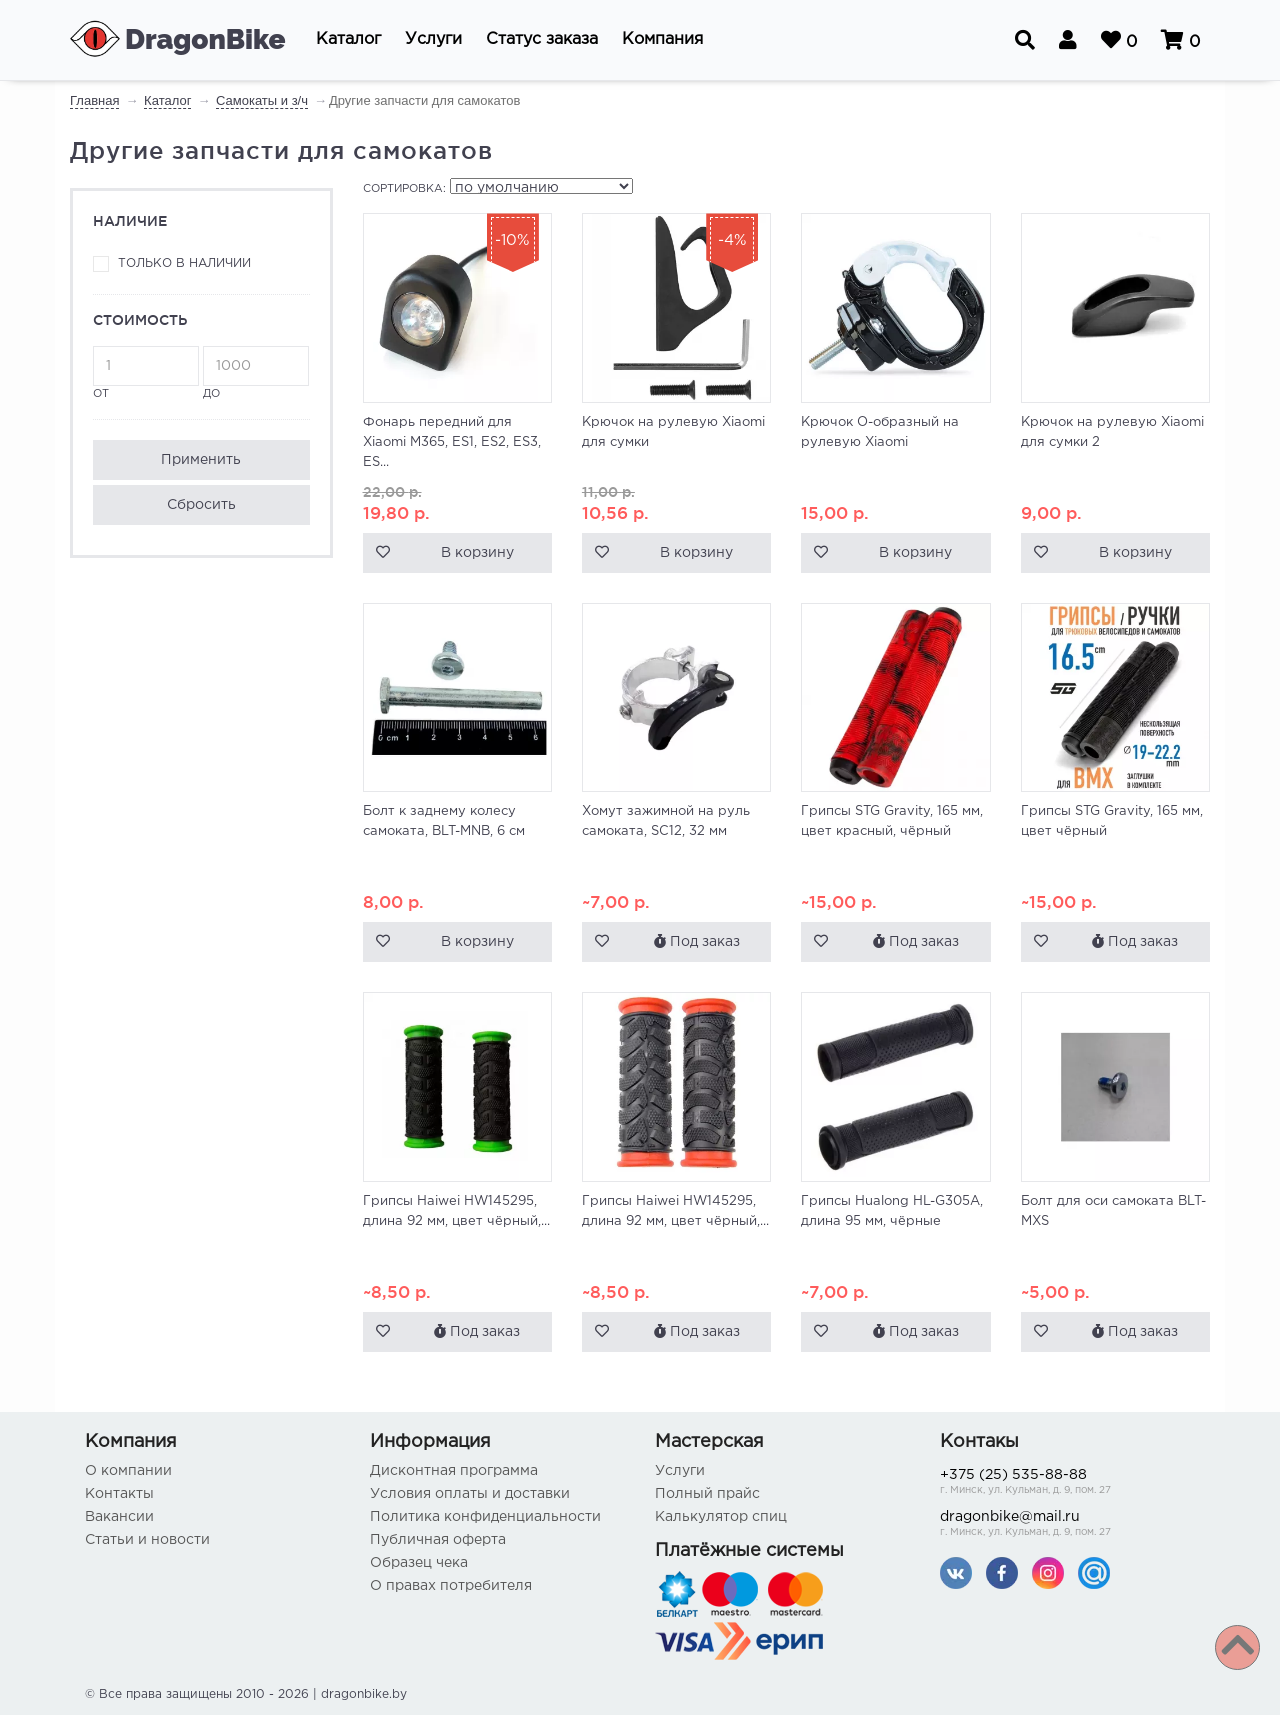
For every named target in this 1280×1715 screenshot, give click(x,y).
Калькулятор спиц (721, 1517)
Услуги (680, 1471)
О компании (128, 1471)
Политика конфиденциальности (485, 1517)
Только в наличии (184, 263)
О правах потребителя (451, 1586)
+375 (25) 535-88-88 (1067, 1483)
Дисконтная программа (454, 1471)
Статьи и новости (147, 1540)
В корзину (477, 553)
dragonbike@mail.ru (1067, 1525)
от (146, 372)
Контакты (119, 1494)
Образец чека (419, 1563)
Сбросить (201, 505)
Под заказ (697, 941)
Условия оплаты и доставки (470, 1494)
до (256, 372)
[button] (348, 40)
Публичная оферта (438, 1540)
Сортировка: (404, 189)
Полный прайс (707, 1494)
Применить (201, 460)
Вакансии (119, 1517)
